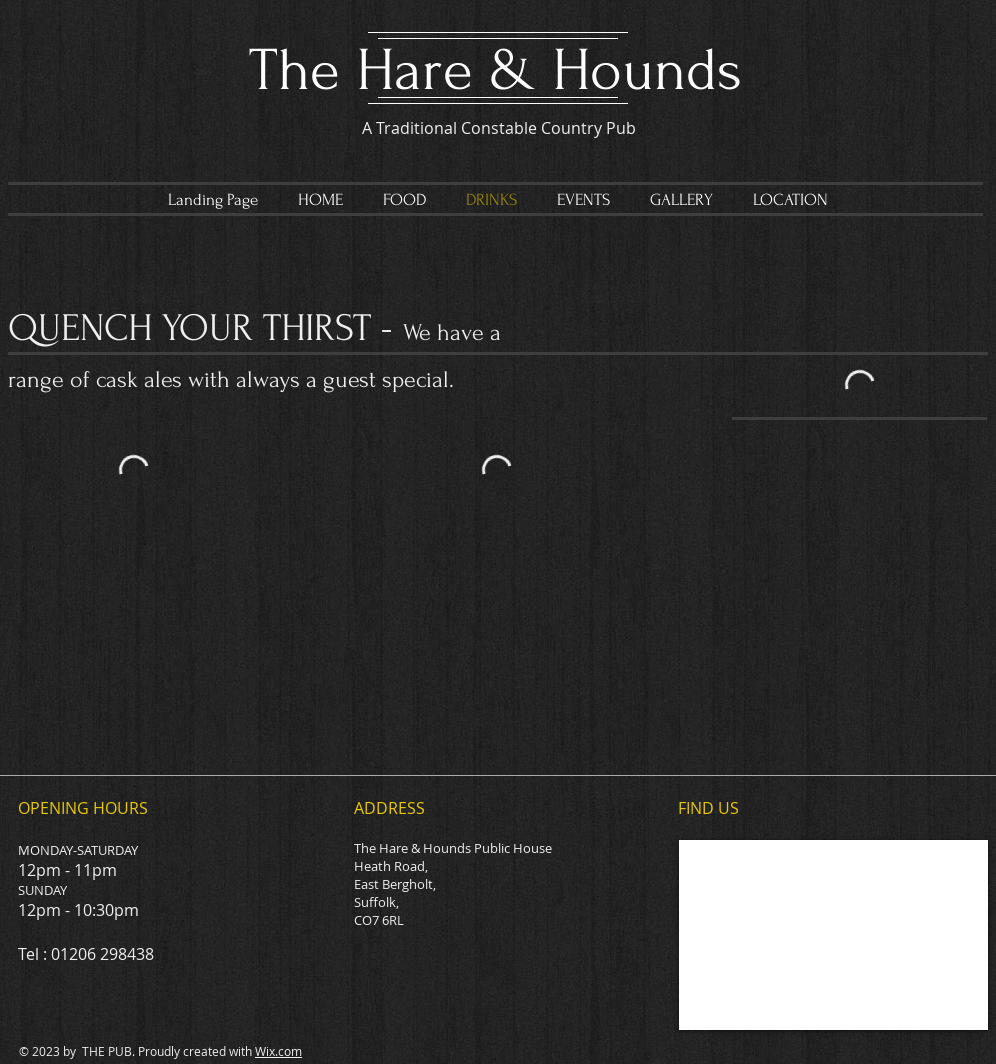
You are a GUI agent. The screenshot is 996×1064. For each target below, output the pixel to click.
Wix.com (278, 1051)
